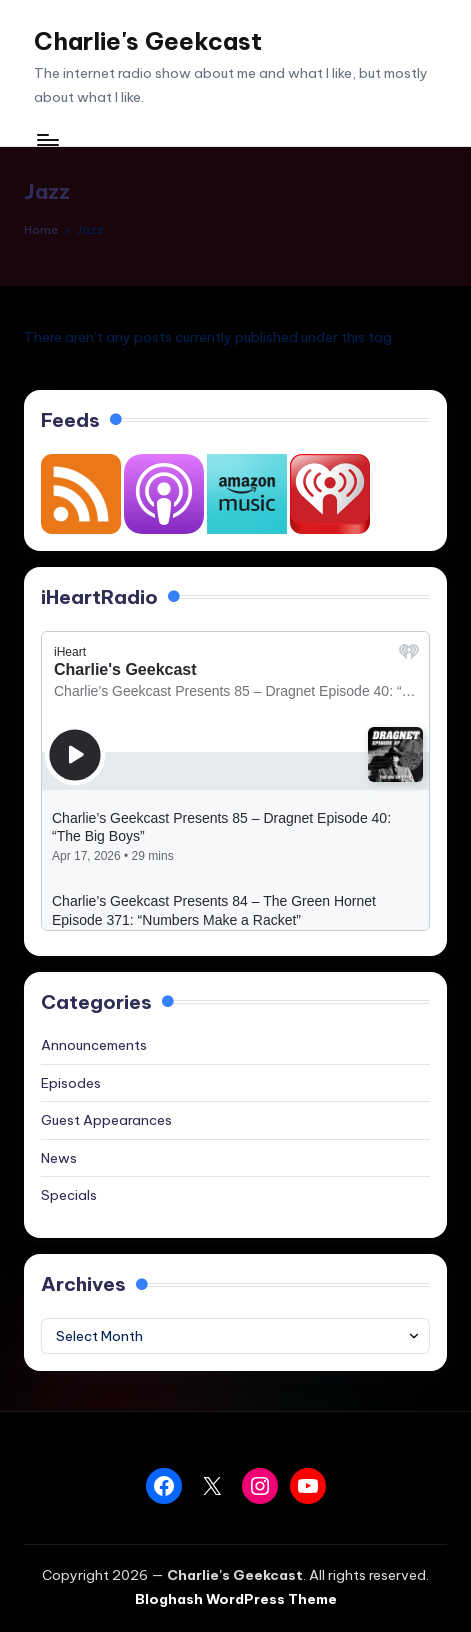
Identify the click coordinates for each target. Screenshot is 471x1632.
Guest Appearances (106, 1120)
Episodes (71, 1083)
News (59, 1158)
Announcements (94, 1045)
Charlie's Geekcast (148, 41)
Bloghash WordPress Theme (236, 1599)
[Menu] (47, 139)
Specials (69, 1195)
